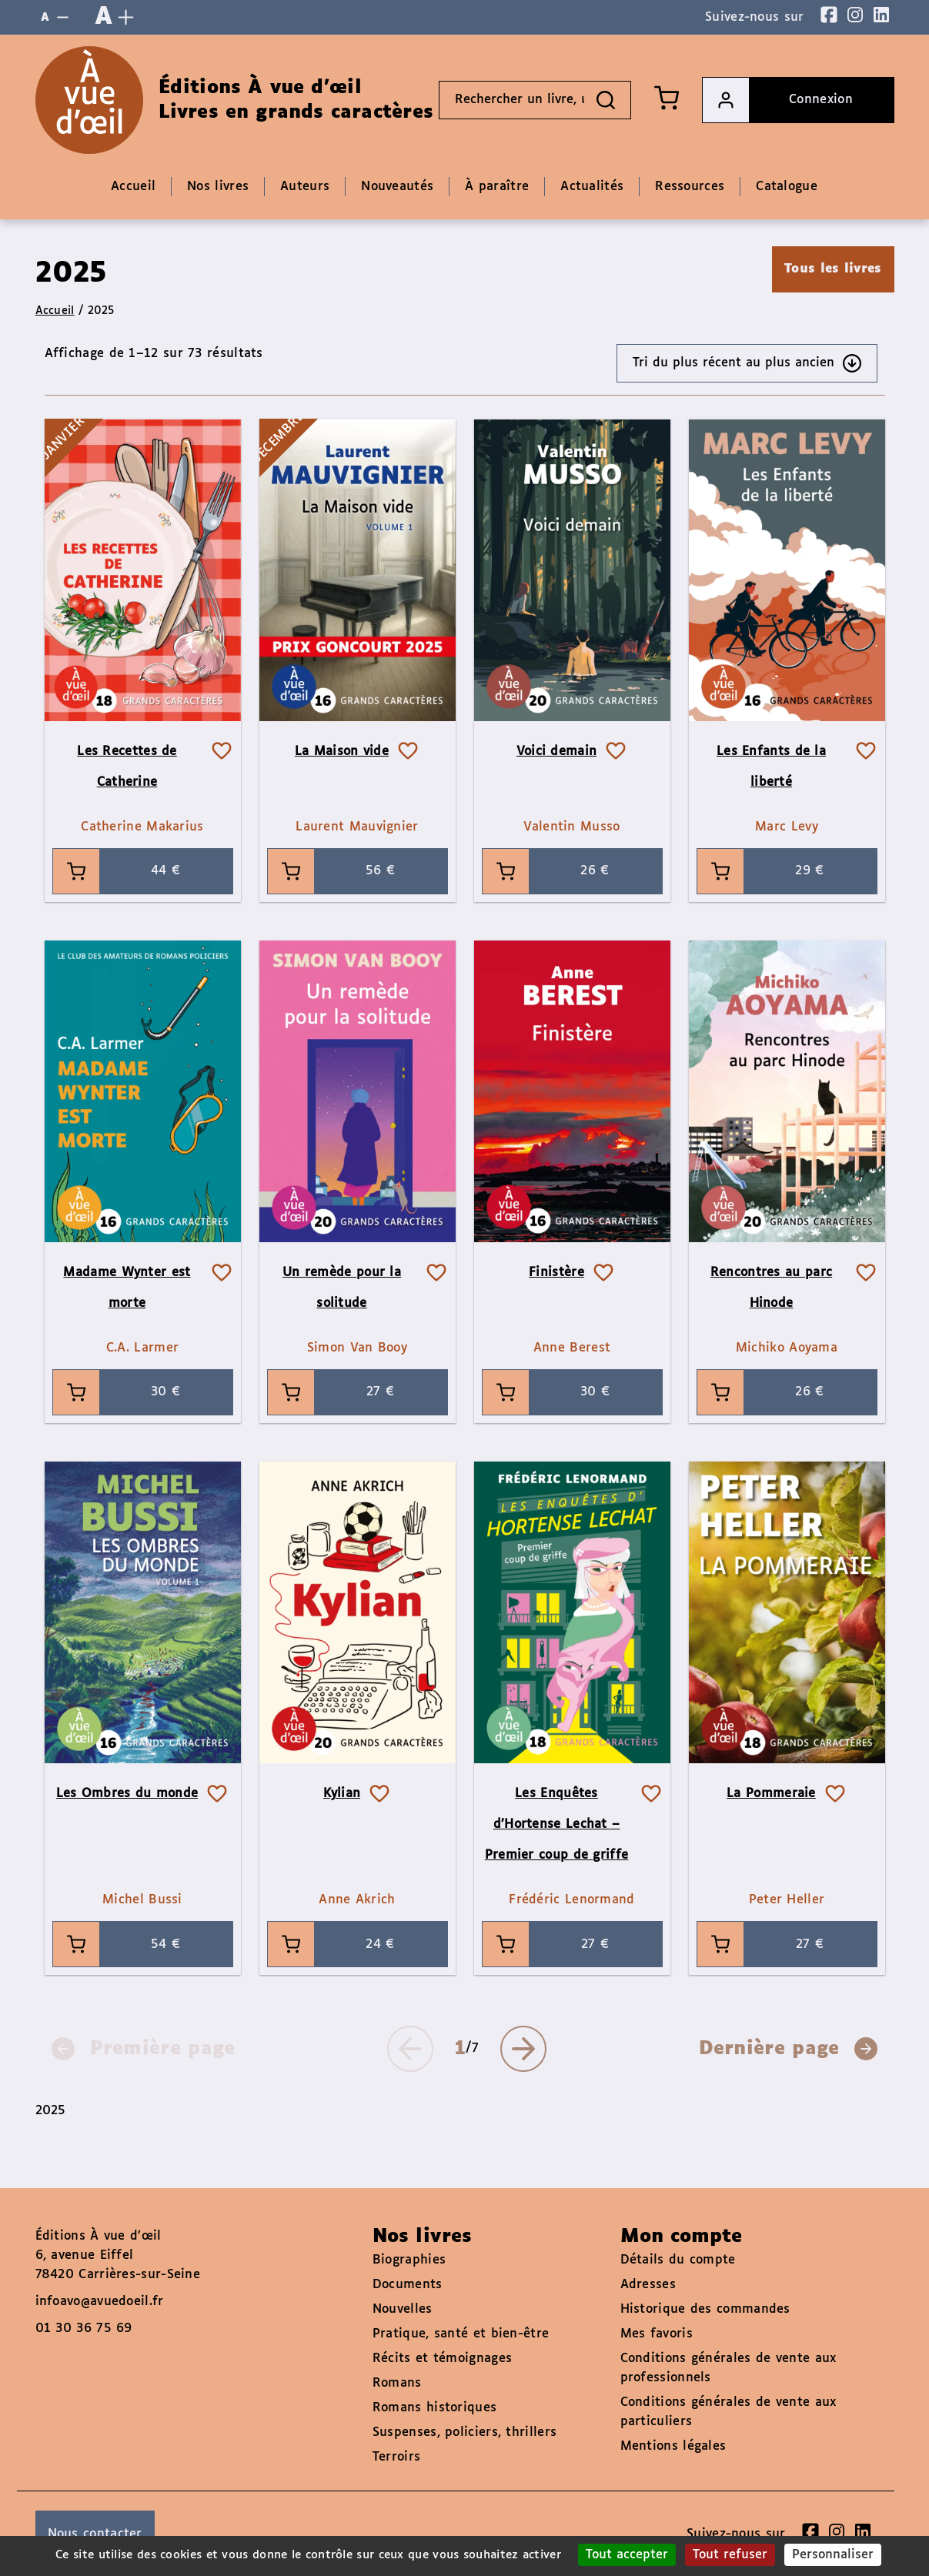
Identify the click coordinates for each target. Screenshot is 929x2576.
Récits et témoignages (442, 2358)
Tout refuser (730, 2554)
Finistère (556, 1272)
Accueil (55, 311)
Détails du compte (678, 2260)
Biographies (409, 2260)
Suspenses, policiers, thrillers (464, 2432)
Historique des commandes (705, 2309)
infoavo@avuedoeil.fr (99, 2301)
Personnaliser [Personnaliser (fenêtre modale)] (833, 2554)
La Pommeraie (771, 1793)
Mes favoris (656, 2333)
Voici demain (556, 751)
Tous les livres (833, 269)
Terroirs (396, 2457)
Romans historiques (434, 2407)
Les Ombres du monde (127, 1793)
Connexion (778, 100)
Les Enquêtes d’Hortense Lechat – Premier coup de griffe (557, 1824)
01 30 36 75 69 (83, 2328)
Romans (397, 2383)
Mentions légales (673, 2446)
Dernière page (788, 2048)
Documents (408, 2284)
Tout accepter (627, 2554)
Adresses (648, 2284)
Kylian (342, 1793)
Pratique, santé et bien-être (461, 2333)
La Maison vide (342, 751)
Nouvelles (403, 2309)
